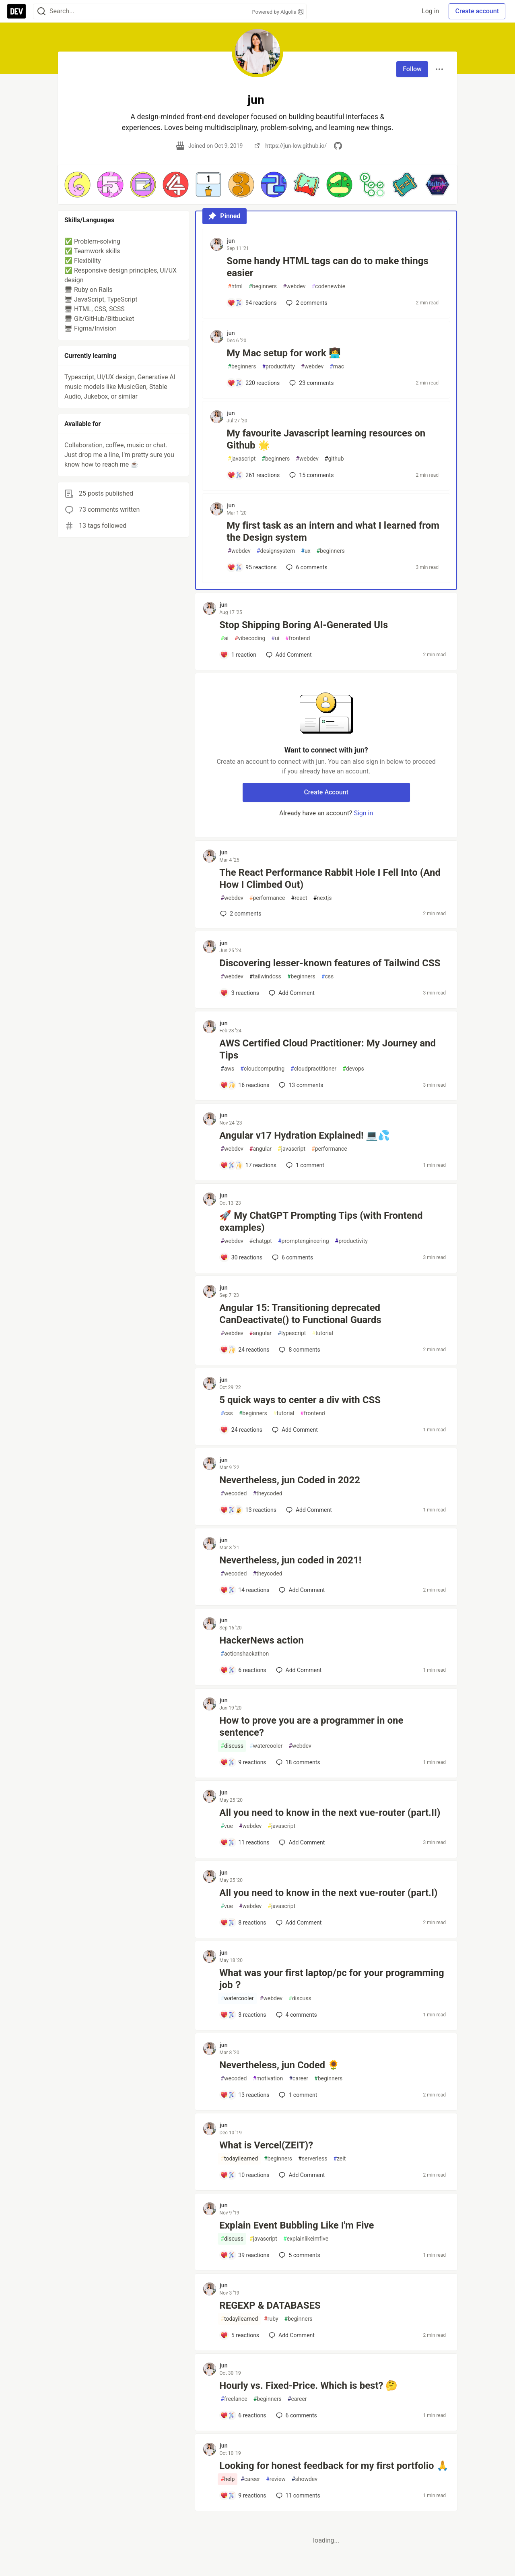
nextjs (322, 898)
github (334, 459)
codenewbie (328, 286)
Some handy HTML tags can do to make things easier (327, 267)
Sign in (363, 813)
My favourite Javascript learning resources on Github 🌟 (326, 439)
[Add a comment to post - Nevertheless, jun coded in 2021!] (244, 1590)
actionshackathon (244, 1654)
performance (267, 898)
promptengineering (303, 1241)
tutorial (322, 1333)
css (327, 976)
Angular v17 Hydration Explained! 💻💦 (304, 1135)
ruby (271, 2319)
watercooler (265, 1746)
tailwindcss (265, 976)
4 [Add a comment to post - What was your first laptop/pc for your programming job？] (295, 2015)
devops (353, 1069)
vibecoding (250, 638)
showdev (304, 2479)
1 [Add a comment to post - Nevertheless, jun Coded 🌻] (297, 2095)
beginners (263, 286)
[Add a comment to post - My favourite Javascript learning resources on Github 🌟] (253, 475)
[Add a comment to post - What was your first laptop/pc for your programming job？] (243, 2014)
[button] (77, 185)
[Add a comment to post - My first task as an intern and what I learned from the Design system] (251, 567)
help (227, 2479)
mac (337, 366)
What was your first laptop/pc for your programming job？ (331, 1979)
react (299, 898)
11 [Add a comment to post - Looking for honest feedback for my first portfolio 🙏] (297, 2495)
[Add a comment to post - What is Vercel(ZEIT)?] (244, 2175)
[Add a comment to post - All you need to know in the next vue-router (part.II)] (244, 1842)
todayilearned (239, 2158)
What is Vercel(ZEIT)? (266, 2145)
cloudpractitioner (313, 1069)
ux (305, 551)
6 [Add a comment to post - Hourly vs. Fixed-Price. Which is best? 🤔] (295, 2415)
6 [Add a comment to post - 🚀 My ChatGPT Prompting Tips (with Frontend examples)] (291, 1257)
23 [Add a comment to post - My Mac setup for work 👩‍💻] (311, 383)
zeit (339, 2158)
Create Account (326, 792)
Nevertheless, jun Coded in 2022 (289, 1480)
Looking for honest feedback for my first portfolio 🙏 (333, 2465)
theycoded (267, 1493)
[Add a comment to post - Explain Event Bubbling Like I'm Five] (244, 2255)
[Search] (41, 11)
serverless (312, 2158)
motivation (268, 2078)
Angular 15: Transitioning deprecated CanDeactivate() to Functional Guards (300, 1313)
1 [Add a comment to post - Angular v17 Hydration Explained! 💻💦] (304, 1165)
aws (227, 1069)
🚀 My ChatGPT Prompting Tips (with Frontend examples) (320, 1221)
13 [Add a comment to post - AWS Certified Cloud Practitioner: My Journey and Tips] (300, 1085)
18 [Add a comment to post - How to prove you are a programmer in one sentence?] (297, 1762)
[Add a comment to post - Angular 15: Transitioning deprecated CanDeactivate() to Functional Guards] (244, 1349)
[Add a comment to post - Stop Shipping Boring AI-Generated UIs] (238, 654)
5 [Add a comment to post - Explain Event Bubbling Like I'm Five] (298, 2255)
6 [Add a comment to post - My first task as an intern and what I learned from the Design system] (305, 567)
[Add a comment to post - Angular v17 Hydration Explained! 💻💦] (248, 1165)
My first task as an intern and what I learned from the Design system (333, 531)
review (276, 2479)
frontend (297, 638)
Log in (430, 11)
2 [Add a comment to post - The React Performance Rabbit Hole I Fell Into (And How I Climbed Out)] (239, 913)
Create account (477, 11)
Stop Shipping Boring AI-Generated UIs (303, 625)
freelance (233, 2399)
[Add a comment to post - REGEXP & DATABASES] (239, 2335)
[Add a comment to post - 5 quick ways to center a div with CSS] (241, 1429)
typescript (292, 1333)
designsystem (276, 551)
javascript (241, 459)
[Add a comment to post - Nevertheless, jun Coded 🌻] (244, 2095)
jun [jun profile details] (231, 241)
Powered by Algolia (277, 12)
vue (226, 1826)
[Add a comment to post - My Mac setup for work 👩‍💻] (253, 383)
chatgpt (260, 1241)
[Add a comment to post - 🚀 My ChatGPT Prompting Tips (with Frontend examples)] (241, 1257)
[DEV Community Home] (16, 11)
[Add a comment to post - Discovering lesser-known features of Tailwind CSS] (239, 993)
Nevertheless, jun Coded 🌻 (279, 2065)
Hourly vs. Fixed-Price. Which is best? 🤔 (308, 2385)
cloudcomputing (262, 1069)
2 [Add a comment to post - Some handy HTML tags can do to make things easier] (305, 303)
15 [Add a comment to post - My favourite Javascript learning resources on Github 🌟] (311, 475)
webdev (294, 286)
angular (260, 1149)
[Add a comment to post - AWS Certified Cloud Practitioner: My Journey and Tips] (244, 1085)
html (235, 286)
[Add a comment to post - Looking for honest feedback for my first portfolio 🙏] (243, 2495)
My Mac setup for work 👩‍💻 (283, 353)
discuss (231, 1746)
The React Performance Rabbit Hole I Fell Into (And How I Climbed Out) (330, 878)
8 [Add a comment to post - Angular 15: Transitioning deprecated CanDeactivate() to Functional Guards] (298, 1349)
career (298, 2078)
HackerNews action (261, 1640)
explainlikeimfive (305, 2239)
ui (275, 638)
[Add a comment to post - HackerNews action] (243, 1670)
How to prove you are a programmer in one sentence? (311, 1726)
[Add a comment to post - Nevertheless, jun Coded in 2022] (248, 1510)
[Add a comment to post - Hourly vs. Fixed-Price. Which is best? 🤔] (243, 2415)
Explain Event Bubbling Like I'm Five (296, 2225)
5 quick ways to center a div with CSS (300, 1400)
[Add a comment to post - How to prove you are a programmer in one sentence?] (243, 1762)
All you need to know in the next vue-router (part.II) (329, 1812)
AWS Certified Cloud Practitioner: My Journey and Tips (327, 1049)
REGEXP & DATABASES (269, 2305)
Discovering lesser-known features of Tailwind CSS (329, 963)
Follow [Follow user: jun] (412, 69)
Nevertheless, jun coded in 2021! (290, 1560)
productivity (278, 366)
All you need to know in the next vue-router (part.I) (328, 1892)
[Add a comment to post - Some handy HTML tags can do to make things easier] (251, 303)
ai (224, 638)
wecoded (233, 1493)
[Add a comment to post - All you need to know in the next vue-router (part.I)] (243, 1922)
